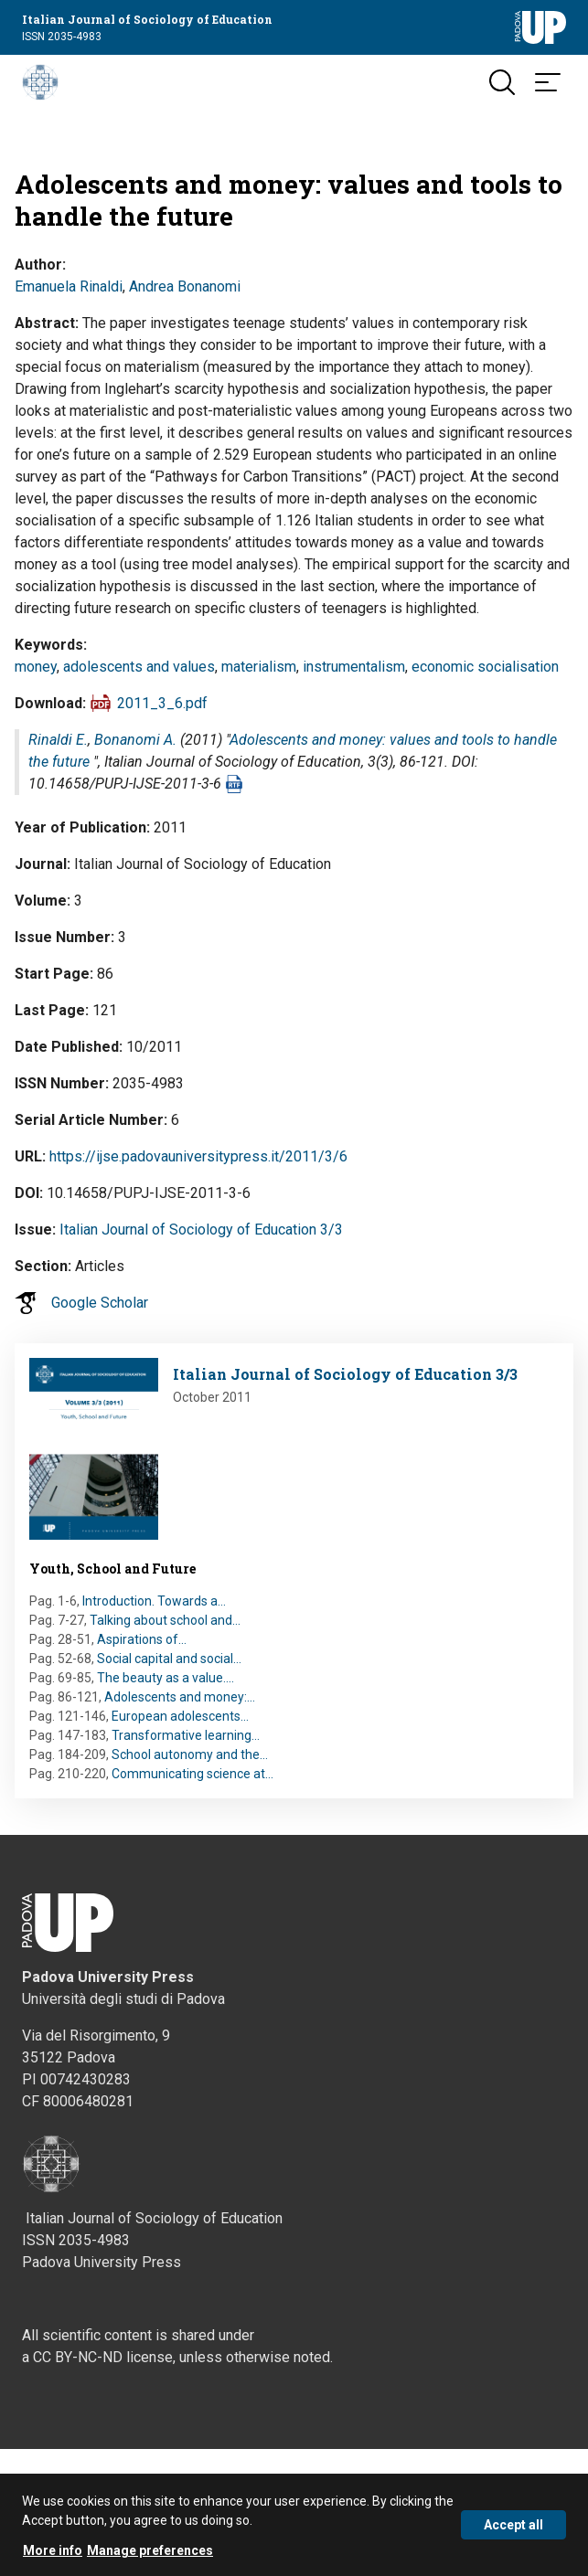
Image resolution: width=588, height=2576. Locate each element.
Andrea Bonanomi (185, 286)
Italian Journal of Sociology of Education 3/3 (201, 1229)
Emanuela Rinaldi (69, 286)
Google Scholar (99, 1302)
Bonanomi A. (135, 739)
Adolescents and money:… (179, 1697)
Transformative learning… (186, 1735)
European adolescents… (180, 1716)
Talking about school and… (165, 1620)
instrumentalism (354, 666)
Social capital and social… (169, 1658)
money (36, 666)
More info (52, 2558)
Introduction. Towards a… (154, 1601)
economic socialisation (485, 666)
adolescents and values (139, 666)
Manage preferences (150, 2558)
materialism (258, 666)
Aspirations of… (142, 1639)
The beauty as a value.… (165, 1677)
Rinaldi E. (58, 739)
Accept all (513, 2533)
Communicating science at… (192, 1773)
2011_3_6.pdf (162, 703)
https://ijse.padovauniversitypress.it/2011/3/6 (198, 1156)
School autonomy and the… (190, 1754)
